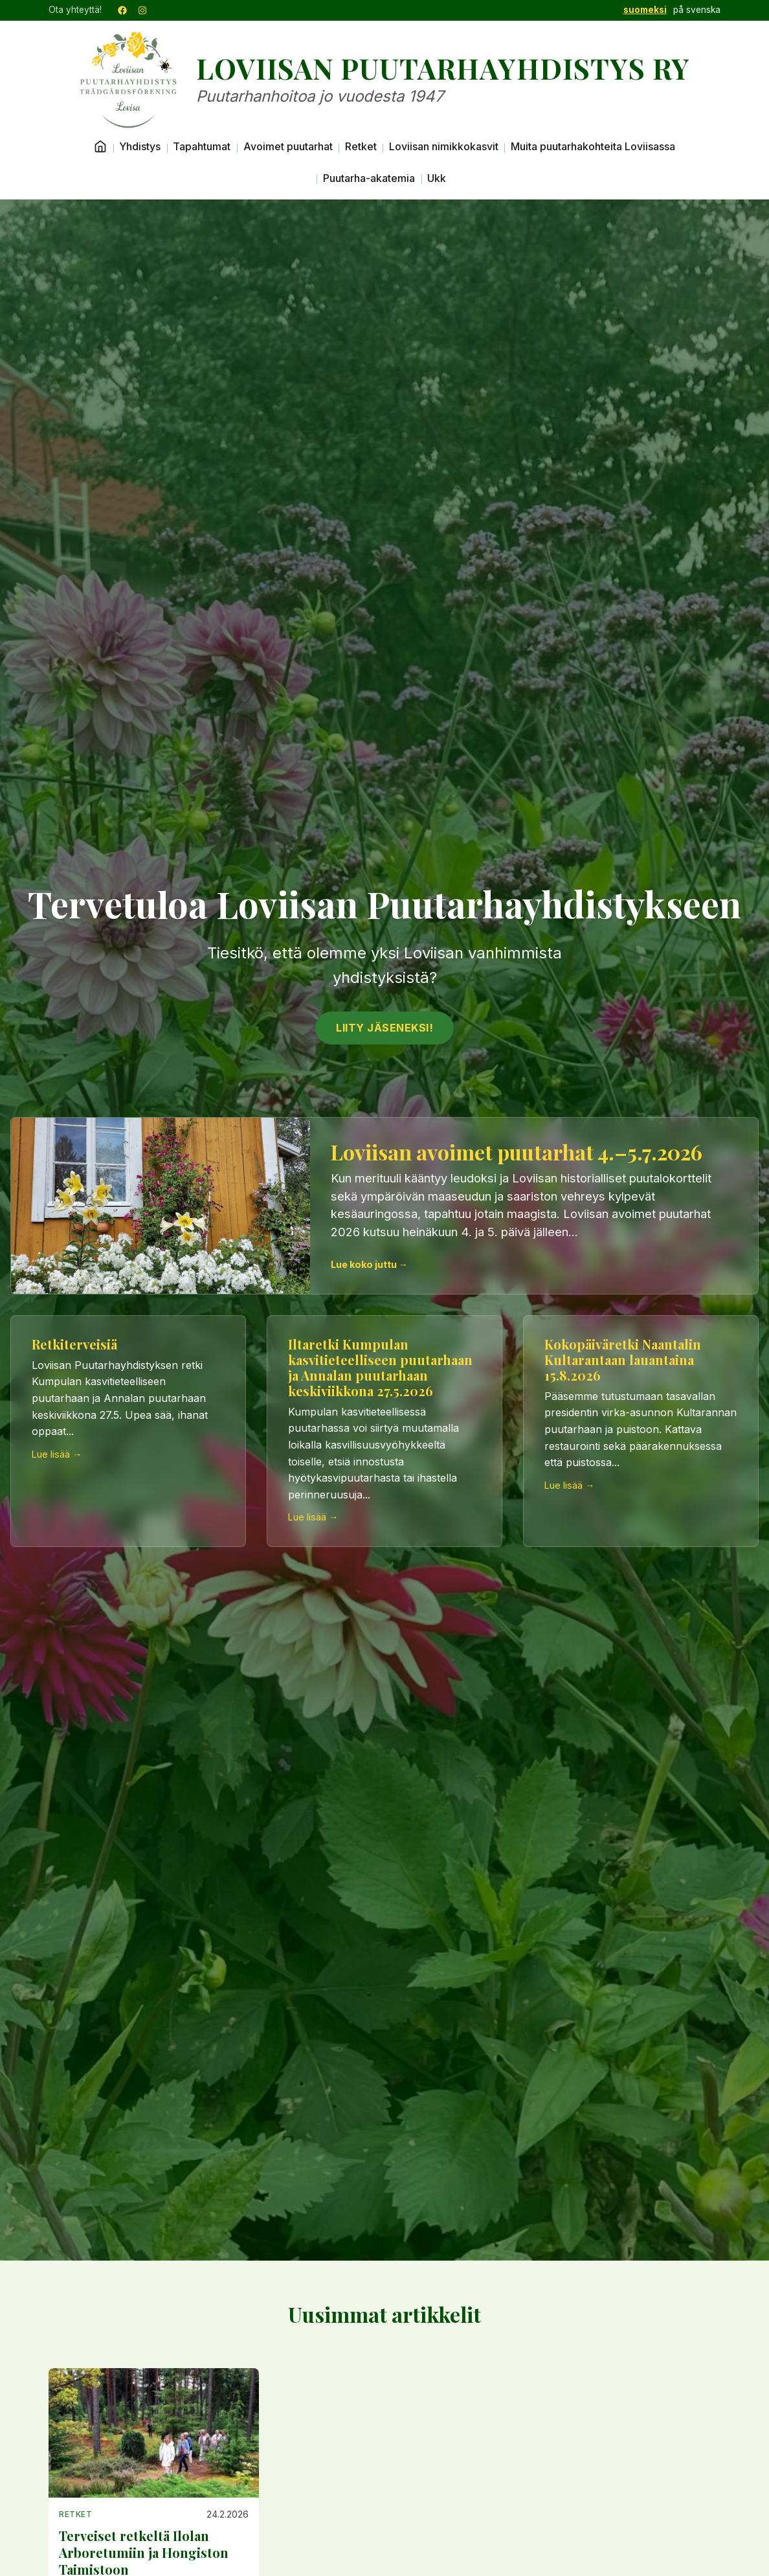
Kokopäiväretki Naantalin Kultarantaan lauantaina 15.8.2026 (622, 1359)
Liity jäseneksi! (384, 1027)
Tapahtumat (201, 146)
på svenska (696, 10)
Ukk (436, 178)
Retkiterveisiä (74, 1344)
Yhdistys (140, 146)
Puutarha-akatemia (369, 178)
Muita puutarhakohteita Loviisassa (593, 146)
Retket (361, 146)
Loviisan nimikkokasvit (443, 146)
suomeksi (645, 10)
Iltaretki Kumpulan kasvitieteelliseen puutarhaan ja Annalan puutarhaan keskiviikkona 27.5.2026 (380, 1367)
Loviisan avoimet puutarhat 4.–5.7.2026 (516, 1152)
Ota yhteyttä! (75, 10)
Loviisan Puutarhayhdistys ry (443, 68)
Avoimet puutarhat (288, 146)
